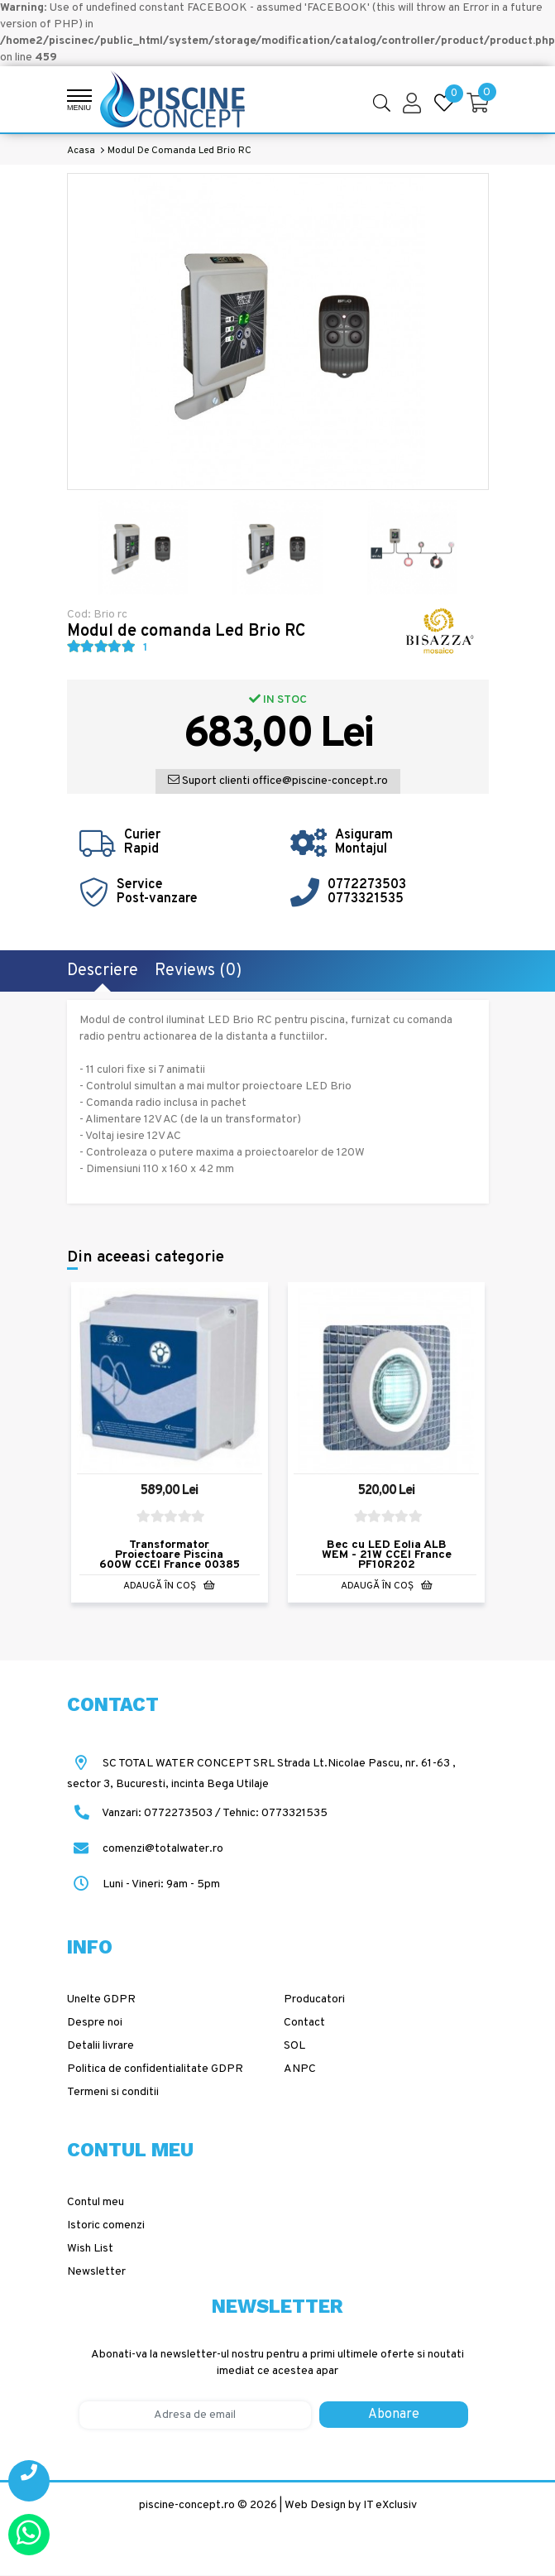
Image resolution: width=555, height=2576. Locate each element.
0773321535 (366, 899)
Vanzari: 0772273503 (157, 1813)
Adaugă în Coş (169, 1586)
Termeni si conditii (113, 2092)
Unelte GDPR (101, 1999)
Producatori (314, 1999)
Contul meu (95, 2202)
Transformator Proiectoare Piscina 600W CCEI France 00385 (169, 1555)
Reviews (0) (198, 971)
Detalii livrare (100, 2046)
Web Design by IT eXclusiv (351, 2505)
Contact (304, 2023)
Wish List (90, 2249)
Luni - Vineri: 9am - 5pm (143, 1884)
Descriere (102, 971)
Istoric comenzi (106, 2225)
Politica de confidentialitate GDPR (155, 2069)
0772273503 (367, 885)
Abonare (393, 2414)
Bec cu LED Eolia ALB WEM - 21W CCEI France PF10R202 (387, 1555)
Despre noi (94, 2023)
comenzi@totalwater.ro (145, 1849)
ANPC (300, 2069)
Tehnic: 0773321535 (275, 1813)
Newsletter (96, 2272)
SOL (294, 2046)
